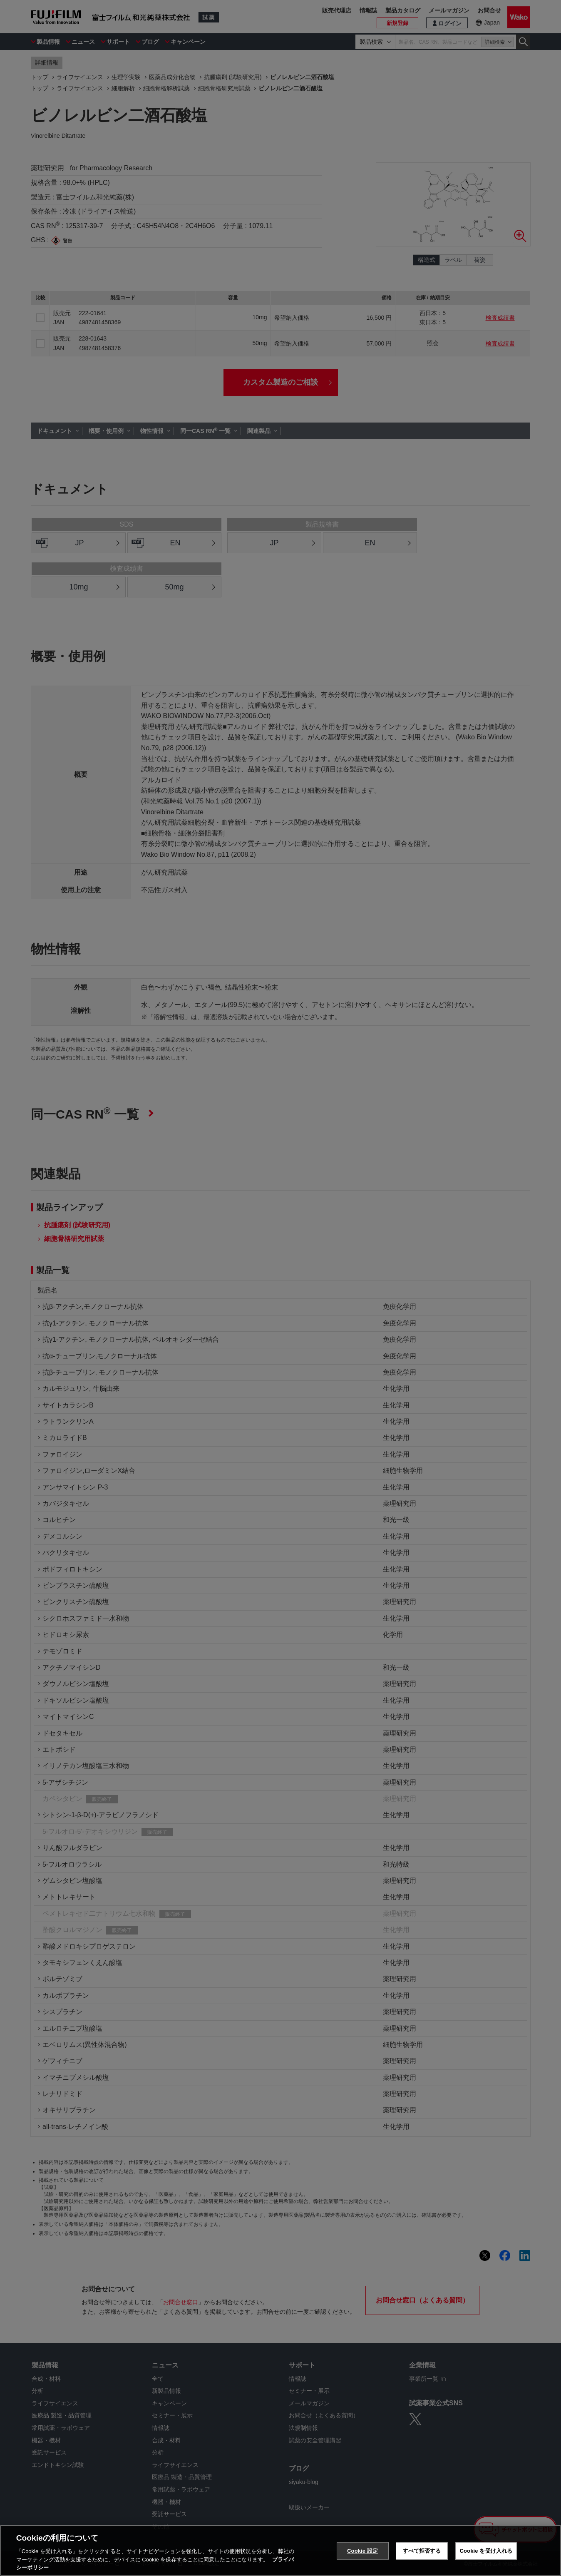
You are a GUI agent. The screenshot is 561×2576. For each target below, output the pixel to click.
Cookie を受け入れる (486, 2551)
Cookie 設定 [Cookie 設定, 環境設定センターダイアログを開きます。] (362, 2551)
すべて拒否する (422, 2551)
